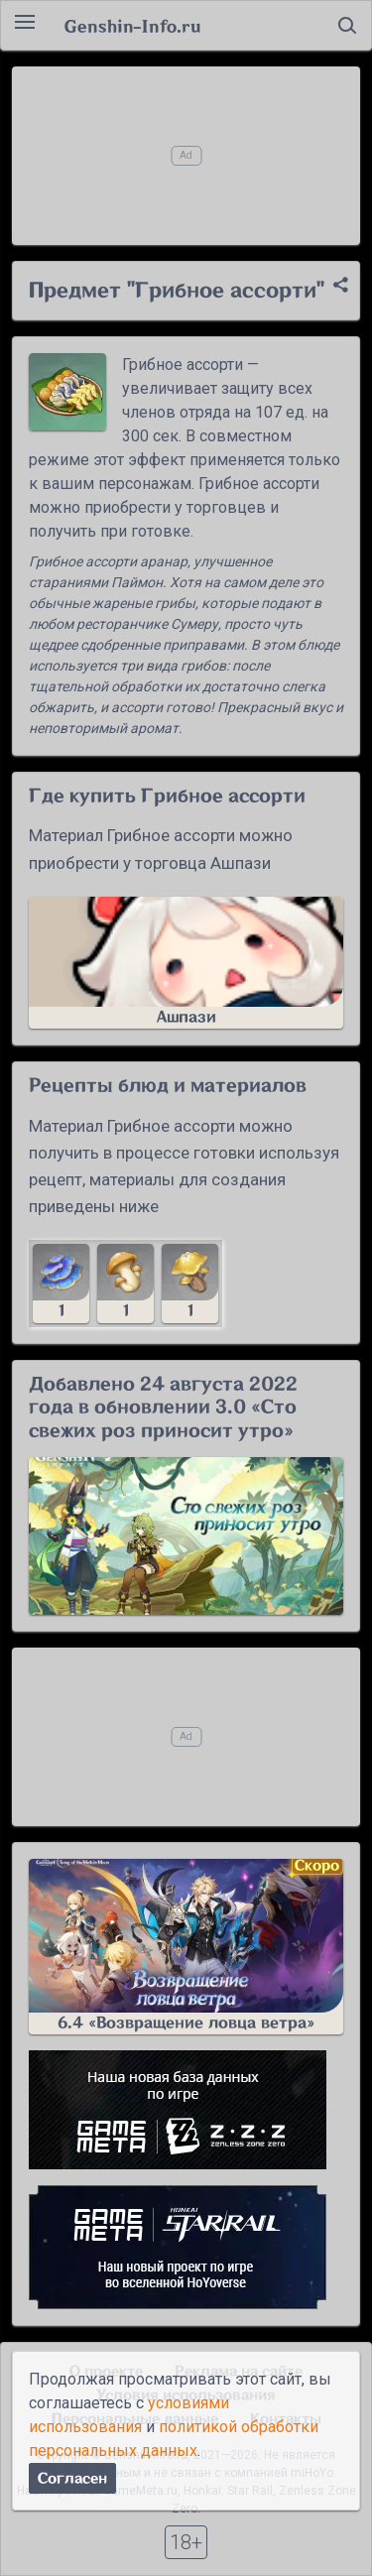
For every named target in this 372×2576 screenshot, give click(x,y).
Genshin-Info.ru (132, 26)
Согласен (72, 2478)
